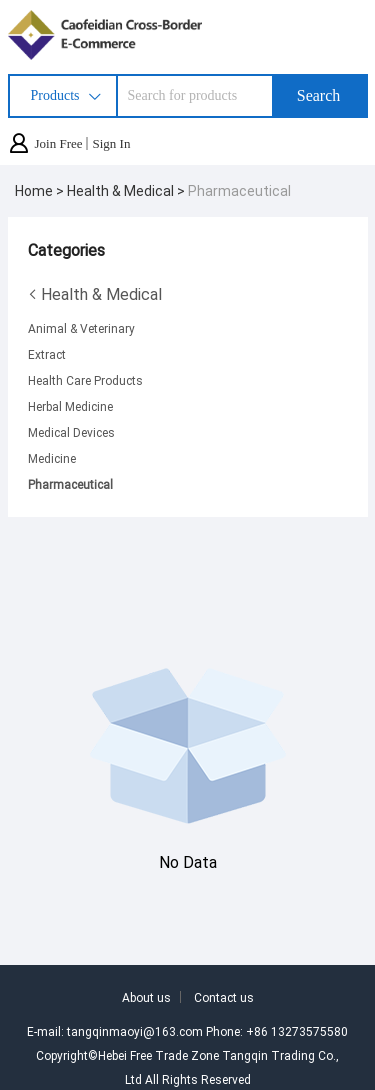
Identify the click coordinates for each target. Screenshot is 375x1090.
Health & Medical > (127, 190)
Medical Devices (71, 432)
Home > (41, 190)
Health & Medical (95, 294)
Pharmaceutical (239, 190)
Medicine (52, 458)
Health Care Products (85, 380)
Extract (47, 354)
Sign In (112, 143)
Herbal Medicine (70, 406)
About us (146, 997)
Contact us (224, 997)
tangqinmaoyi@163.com (135, 1031)
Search (319, 95)
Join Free (59, 143)
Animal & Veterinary (81, 328)
